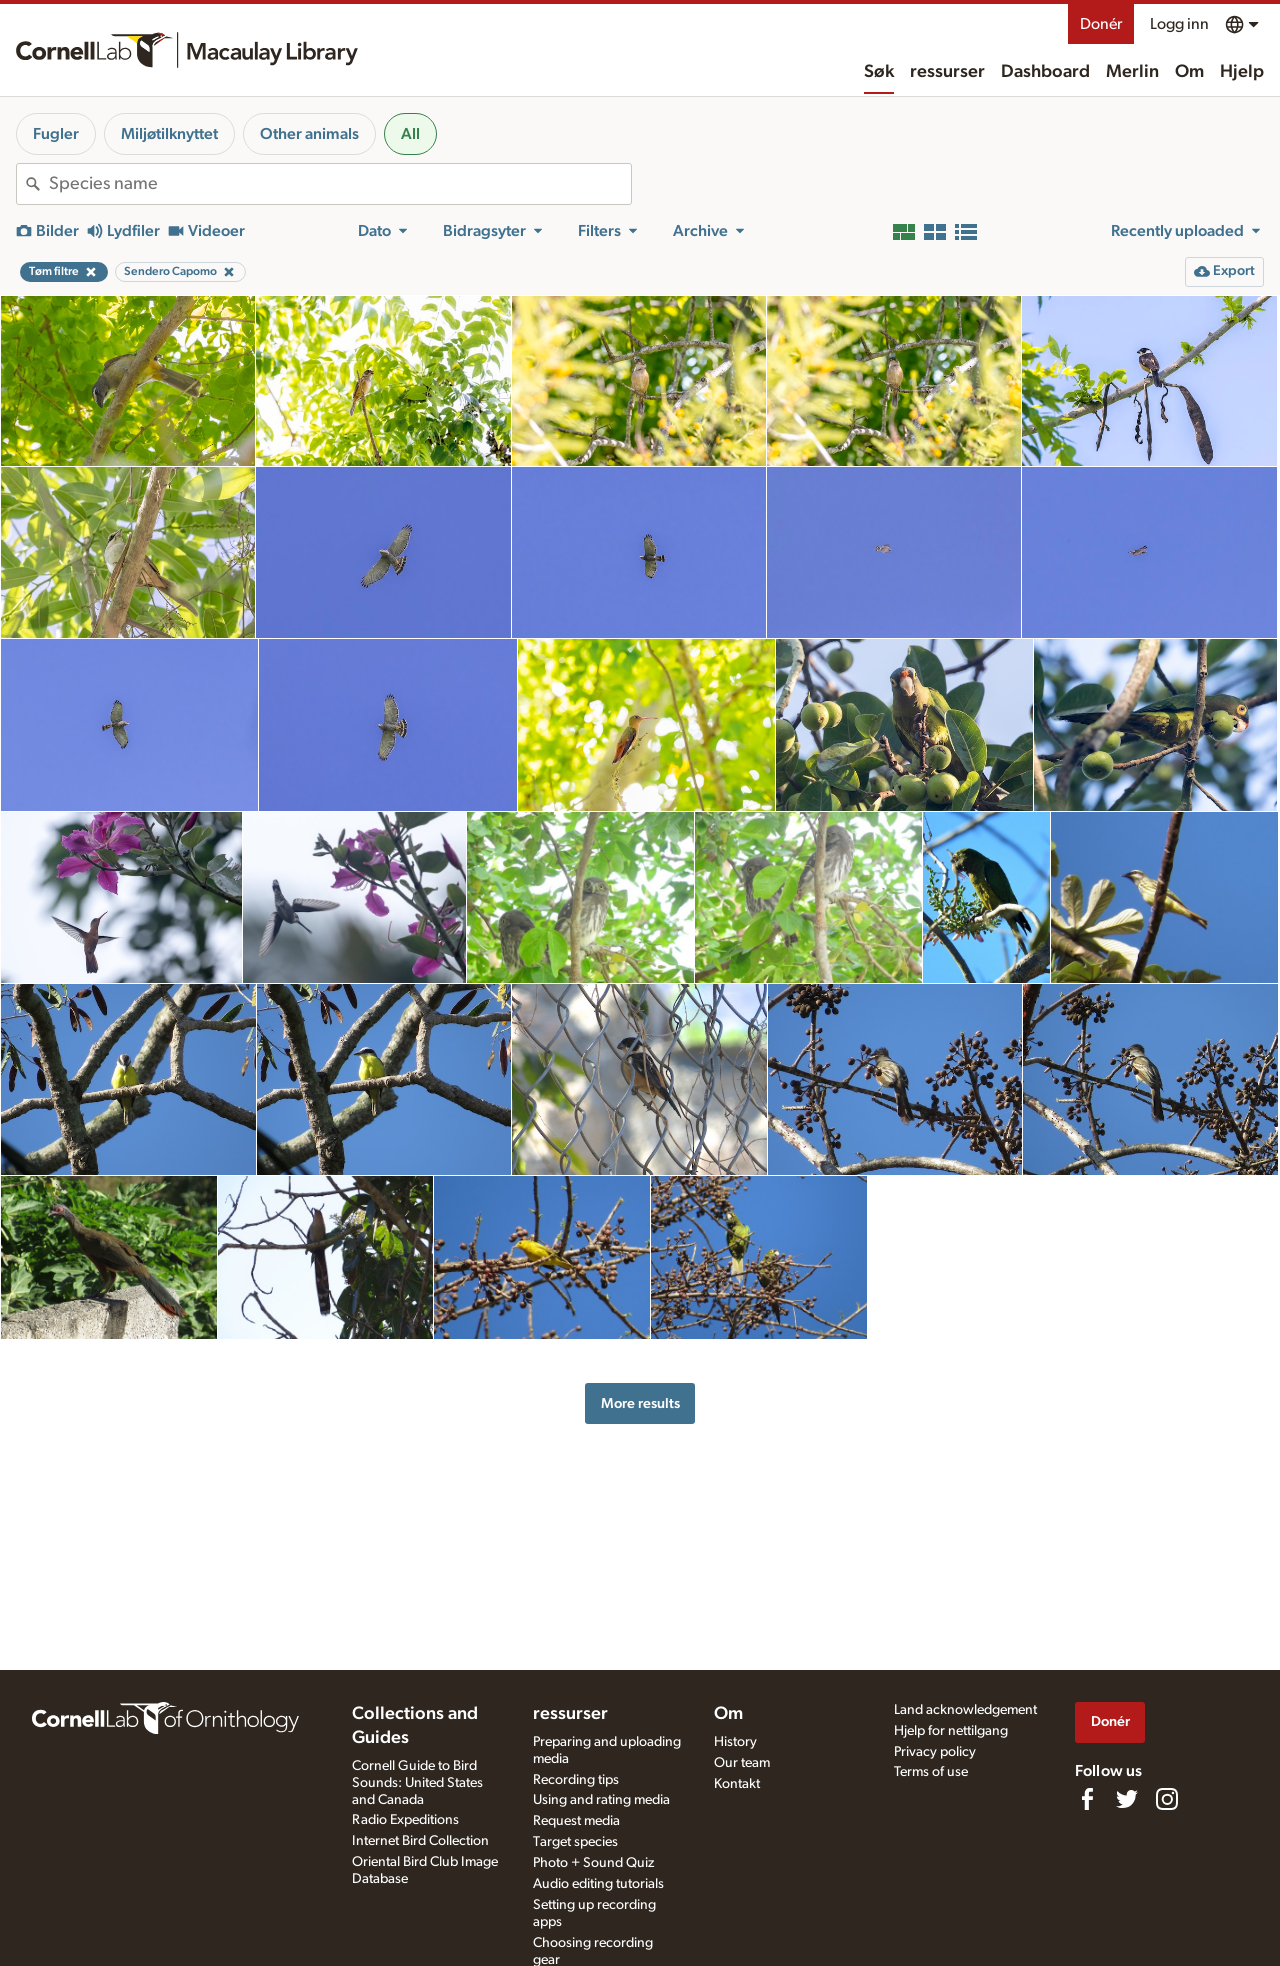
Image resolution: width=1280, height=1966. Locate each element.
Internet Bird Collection (420, 1841)
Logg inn (1179, 24)
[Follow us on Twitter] (1127, 1799)
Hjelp (1242, 72)
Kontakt (737, 1784)
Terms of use (931, 1772)
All (410, 134)
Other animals (309, 134)
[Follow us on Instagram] (1167, 1799)
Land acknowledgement (965, 1710)
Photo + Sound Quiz (593, 1863)
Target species (575, 1842)
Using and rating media (601, 1800)
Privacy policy (935, 1752)
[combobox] (340, 184)
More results (640, 1403)
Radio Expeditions (405, 1820)
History (735, 1742)
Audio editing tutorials (598, 1884)
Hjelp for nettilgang (951, 1731)
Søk (879, 72)
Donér (1101, 24)
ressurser (947, 72)
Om (1189, 72)
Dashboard (1045, 72)
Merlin (1132, 72)
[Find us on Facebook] (1087, 1799)
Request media (576, 1821)
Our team (742, 1763)
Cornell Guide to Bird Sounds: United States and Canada (417, 1783)
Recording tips (576, 1780)
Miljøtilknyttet (169, 134)
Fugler (56, 134)
